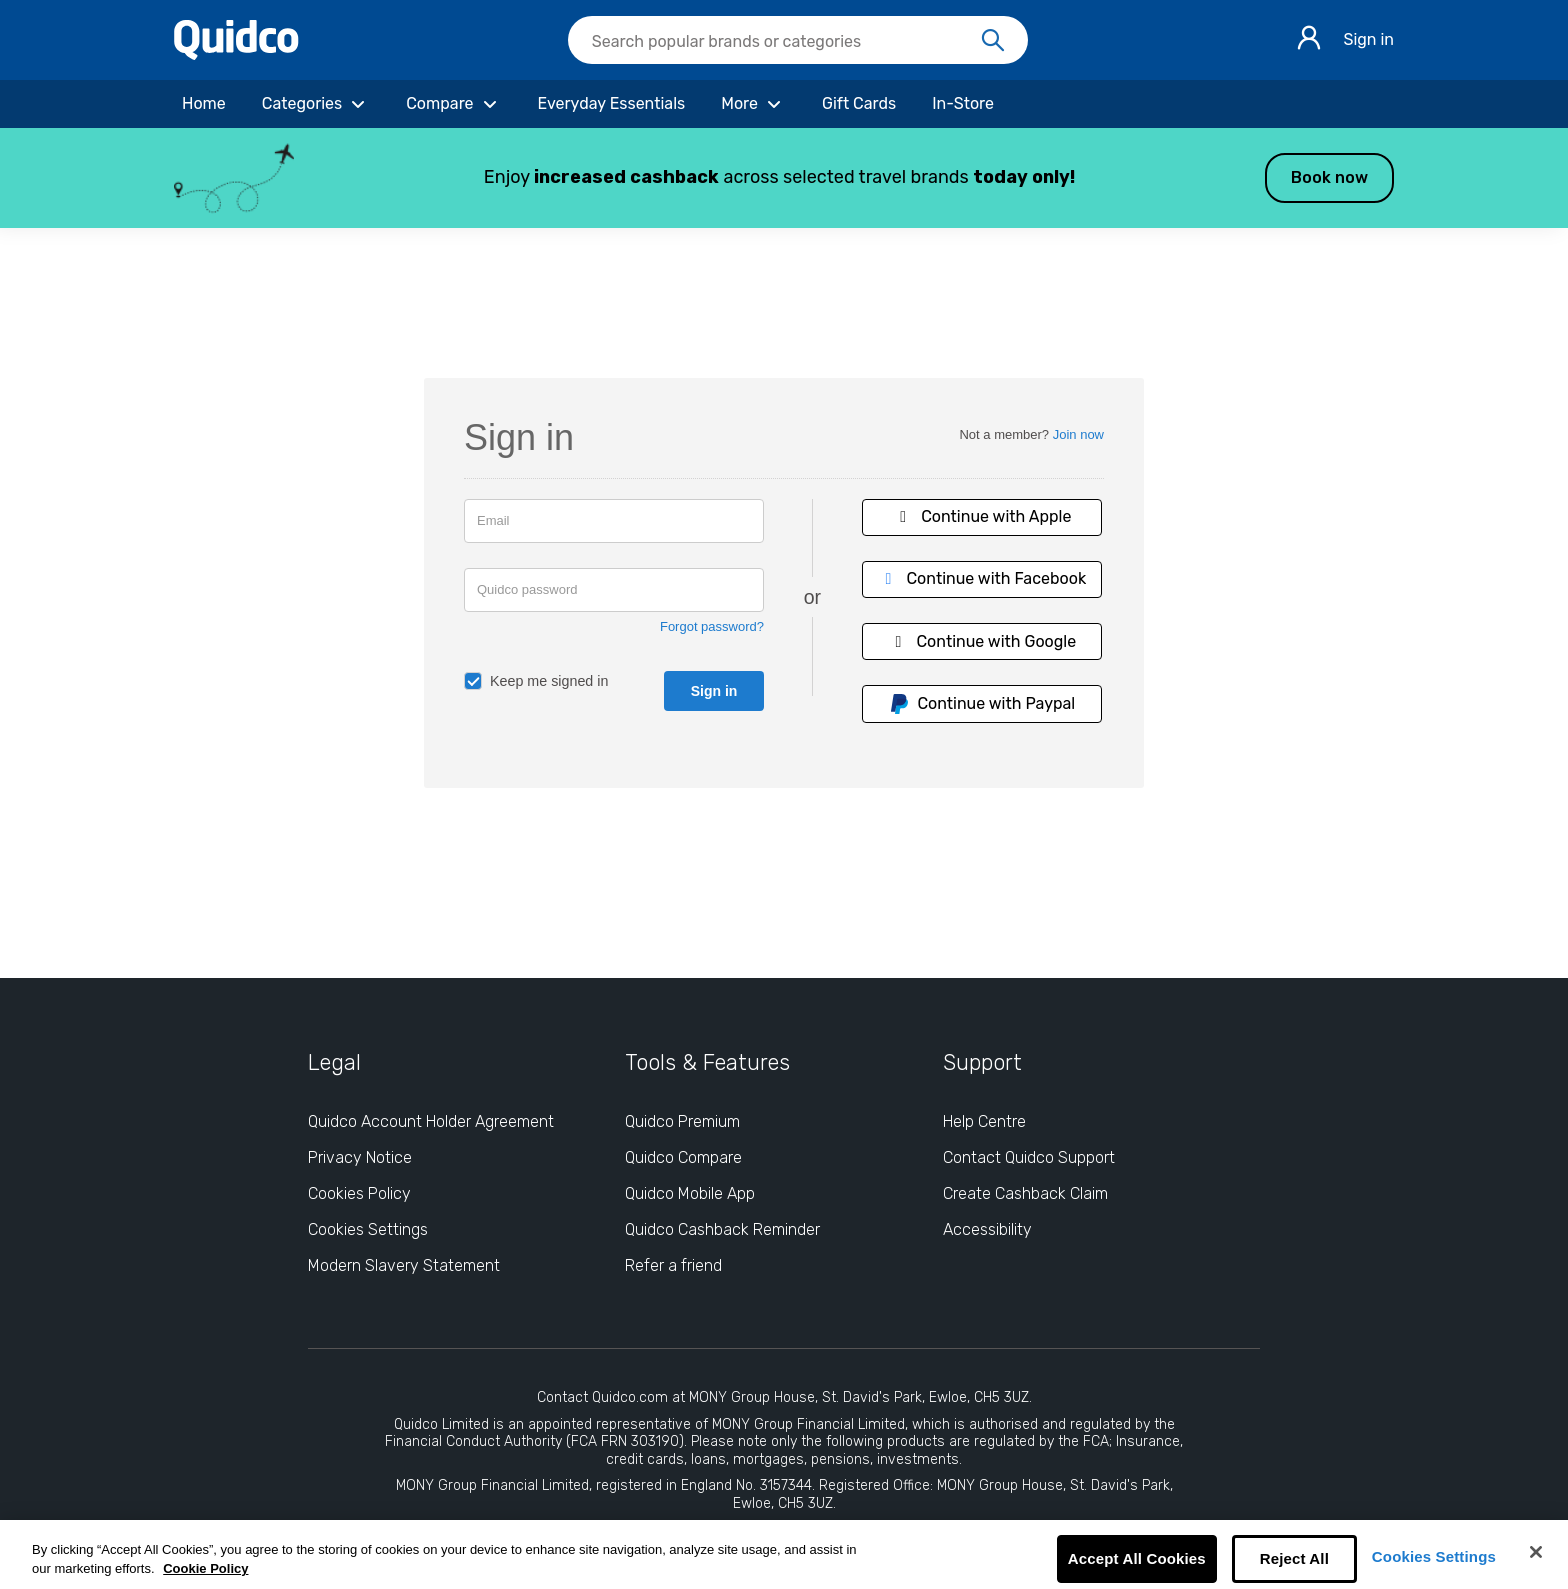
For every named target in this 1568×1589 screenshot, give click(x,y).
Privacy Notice (360, 1157)
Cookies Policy (359, 1193)
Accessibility (987, 1229)
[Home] (204, 104)
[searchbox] (798, 40)
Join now (1078, 434)
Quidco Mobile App (690, 1193)
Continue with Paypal (982, 704)
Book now (1329, 177)
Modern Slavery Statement (404, 1265)
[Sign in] (1309, 40)
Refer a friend (673, 1265)
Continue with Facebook (982, 578)
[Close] (1536, 1552)
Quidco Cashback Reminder (722, 1229)
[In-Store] (963, 104)
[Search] (993, 41)
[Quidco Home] (236, 54)
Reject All (1294, 1558)
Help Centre (984, 1121)
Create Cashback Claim (1025, 1193)
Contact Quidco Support (1029, 1157)
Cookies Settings (1434, 1556)
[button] (784, 178)
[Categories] (316, 104)
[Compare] (453, 104)
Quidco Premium (682, 1121)
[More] (753, 104)
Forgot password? (712, 626)
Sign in (1368, 39)
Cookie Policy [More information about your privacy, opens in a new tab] (205, 1568)
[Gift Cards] (859, 104)
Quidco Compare (683, 1157)
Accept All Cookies (1137, 1558)
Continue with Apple (982, 516)
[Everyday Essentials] (612, 104)
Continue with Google (982, 641)
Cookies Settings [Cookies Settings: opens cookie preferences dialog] (368, 1229)
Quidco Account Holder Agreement (431, 1121)
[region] (784, 1554)
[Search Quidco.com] (786, 42)
